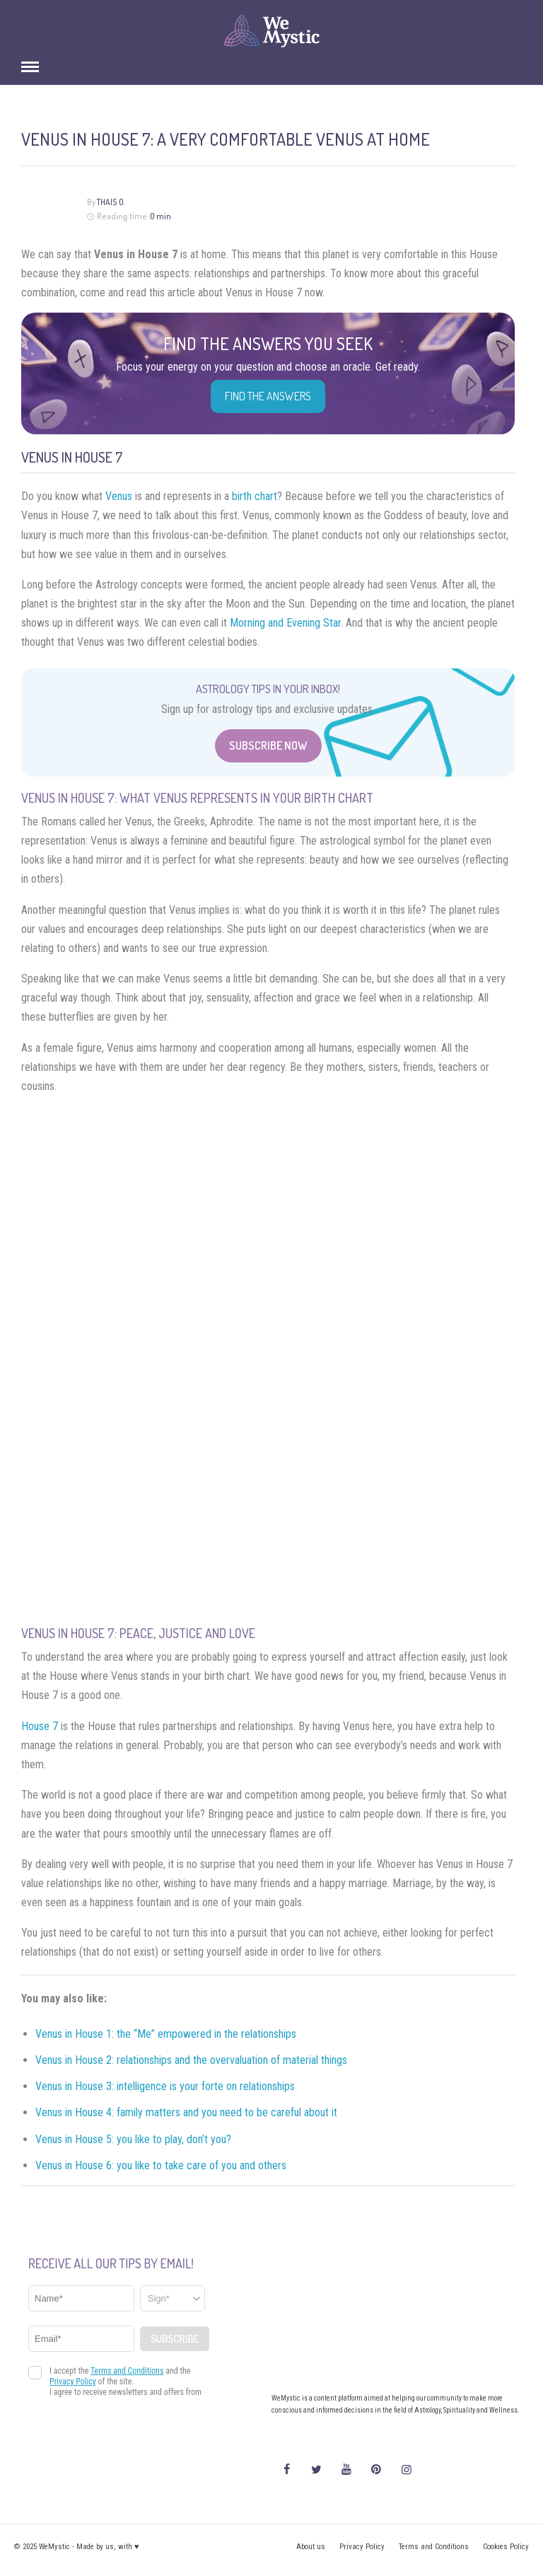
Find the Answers (268, 396)
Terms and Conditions (434, 2546)
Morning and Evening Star (285, 623)
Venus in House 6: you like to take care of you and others (160, 2165)
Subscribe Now (268, 745)
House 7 (39, 1726)
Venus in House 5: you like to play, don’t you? (134, 2139)
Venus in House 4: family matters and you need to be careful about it (186, 2112)
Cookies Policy (506, 2546)
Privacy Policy (362, 2546)
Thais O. (111, 202)
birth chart (254, 496)
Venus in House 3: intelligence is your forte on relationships (165, 2086)
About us (310, 2546)
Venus (118, 496)
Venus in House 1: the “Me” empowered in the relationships (165, 2034)
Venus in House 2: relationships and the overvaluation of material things (191, 2060)
